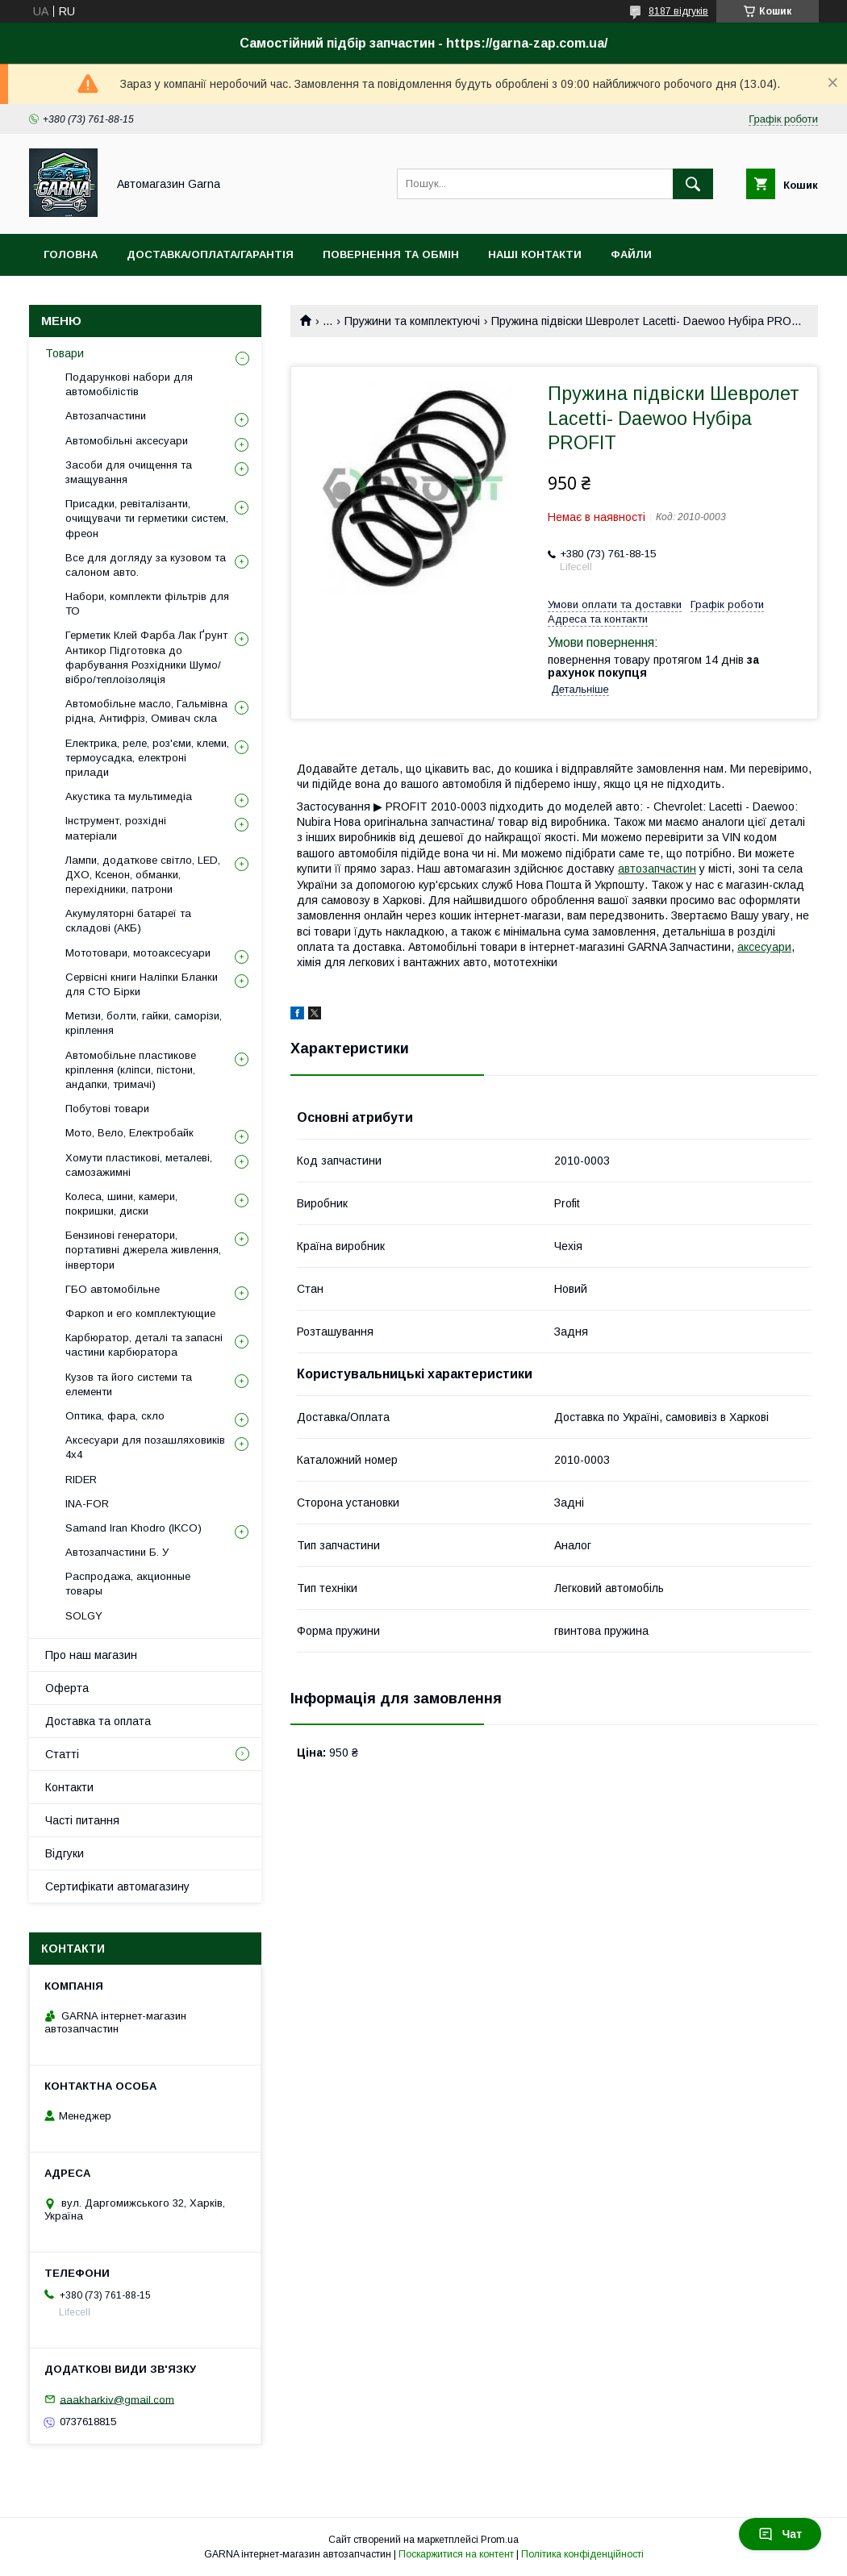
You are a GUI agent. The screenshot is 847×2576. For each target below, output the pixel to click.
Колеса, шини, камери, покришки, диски (121, 1203)
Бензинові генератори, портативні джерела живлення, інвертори (143, 1249)
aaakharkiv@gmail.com (117, 2399)
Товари (64, 353)
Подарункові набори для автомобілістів (129, 384)
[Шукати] (693, 184)
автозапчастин (657, 868)
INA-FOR (87, 1504)
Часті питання (82, 1820)
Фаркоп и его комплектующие (140, 1313)
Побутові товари (107, 1109)
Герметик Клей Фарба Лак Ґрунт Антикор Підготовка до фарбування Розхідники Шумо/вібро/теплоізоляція (146, 657)
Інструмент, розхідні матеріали (115, 828)
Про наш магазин (91, 1655)
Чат (780, 2534)
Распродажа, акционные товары (127, 1583)
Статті (62, 1754)
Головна (71, 254)
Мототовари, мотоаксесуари (138, 953)
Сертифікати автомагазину (117, 1886)
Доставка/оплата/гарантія (210, 254)
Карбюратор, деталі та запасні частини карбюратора (144, 1345)
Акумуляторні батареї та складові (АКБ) (128, 920)
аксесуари (764, 946)
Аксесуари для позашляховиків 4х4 (145, 1447)
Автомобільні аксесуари (126, 441)
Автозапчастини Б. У (117, 1552)
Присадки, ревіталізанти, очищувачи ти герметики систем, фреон (146, 518)
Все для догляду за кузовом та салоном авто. (145, 565)
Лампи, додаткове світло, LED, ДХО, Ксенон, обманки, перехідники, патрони (142, 874)
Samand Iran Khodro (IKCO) (133, 1528)
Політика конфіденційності (582, 2554)
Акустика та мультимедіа (128, 796)
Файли (631, 254)
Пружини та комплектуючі (412, 321)
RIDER (81, 1479)
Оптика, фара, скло (115, 1416)
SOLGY (83, 1616)
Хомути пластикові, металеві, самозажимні (138, 1165)
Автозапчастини (105, 416)
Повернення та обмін (391, 254)
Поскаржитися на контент (456, 2554)
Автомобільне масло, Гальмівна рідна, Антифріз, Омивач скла (146, 711)
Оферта (67, 1688)
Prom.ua (500, 2539)
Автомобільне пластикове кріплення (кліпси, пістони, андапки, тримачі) (130, 1069)
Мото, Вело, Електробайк (129, 1133)
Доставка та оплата (98, 1721)
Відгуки (64, 1853)
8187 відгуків (678, 11)
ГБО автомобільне (112, 1289)
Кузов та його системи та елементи (128, 1384)
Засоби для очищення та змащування (128, 472)
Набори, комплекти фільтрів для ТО (147, 603)
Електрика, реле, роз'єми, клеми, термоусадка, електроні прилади (147, 757)
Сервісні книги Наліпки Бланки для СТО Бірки (141, 984)
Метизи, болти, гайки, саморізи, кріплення (143, 1023)
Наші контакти (535, 254)
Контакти (69, 1787)
